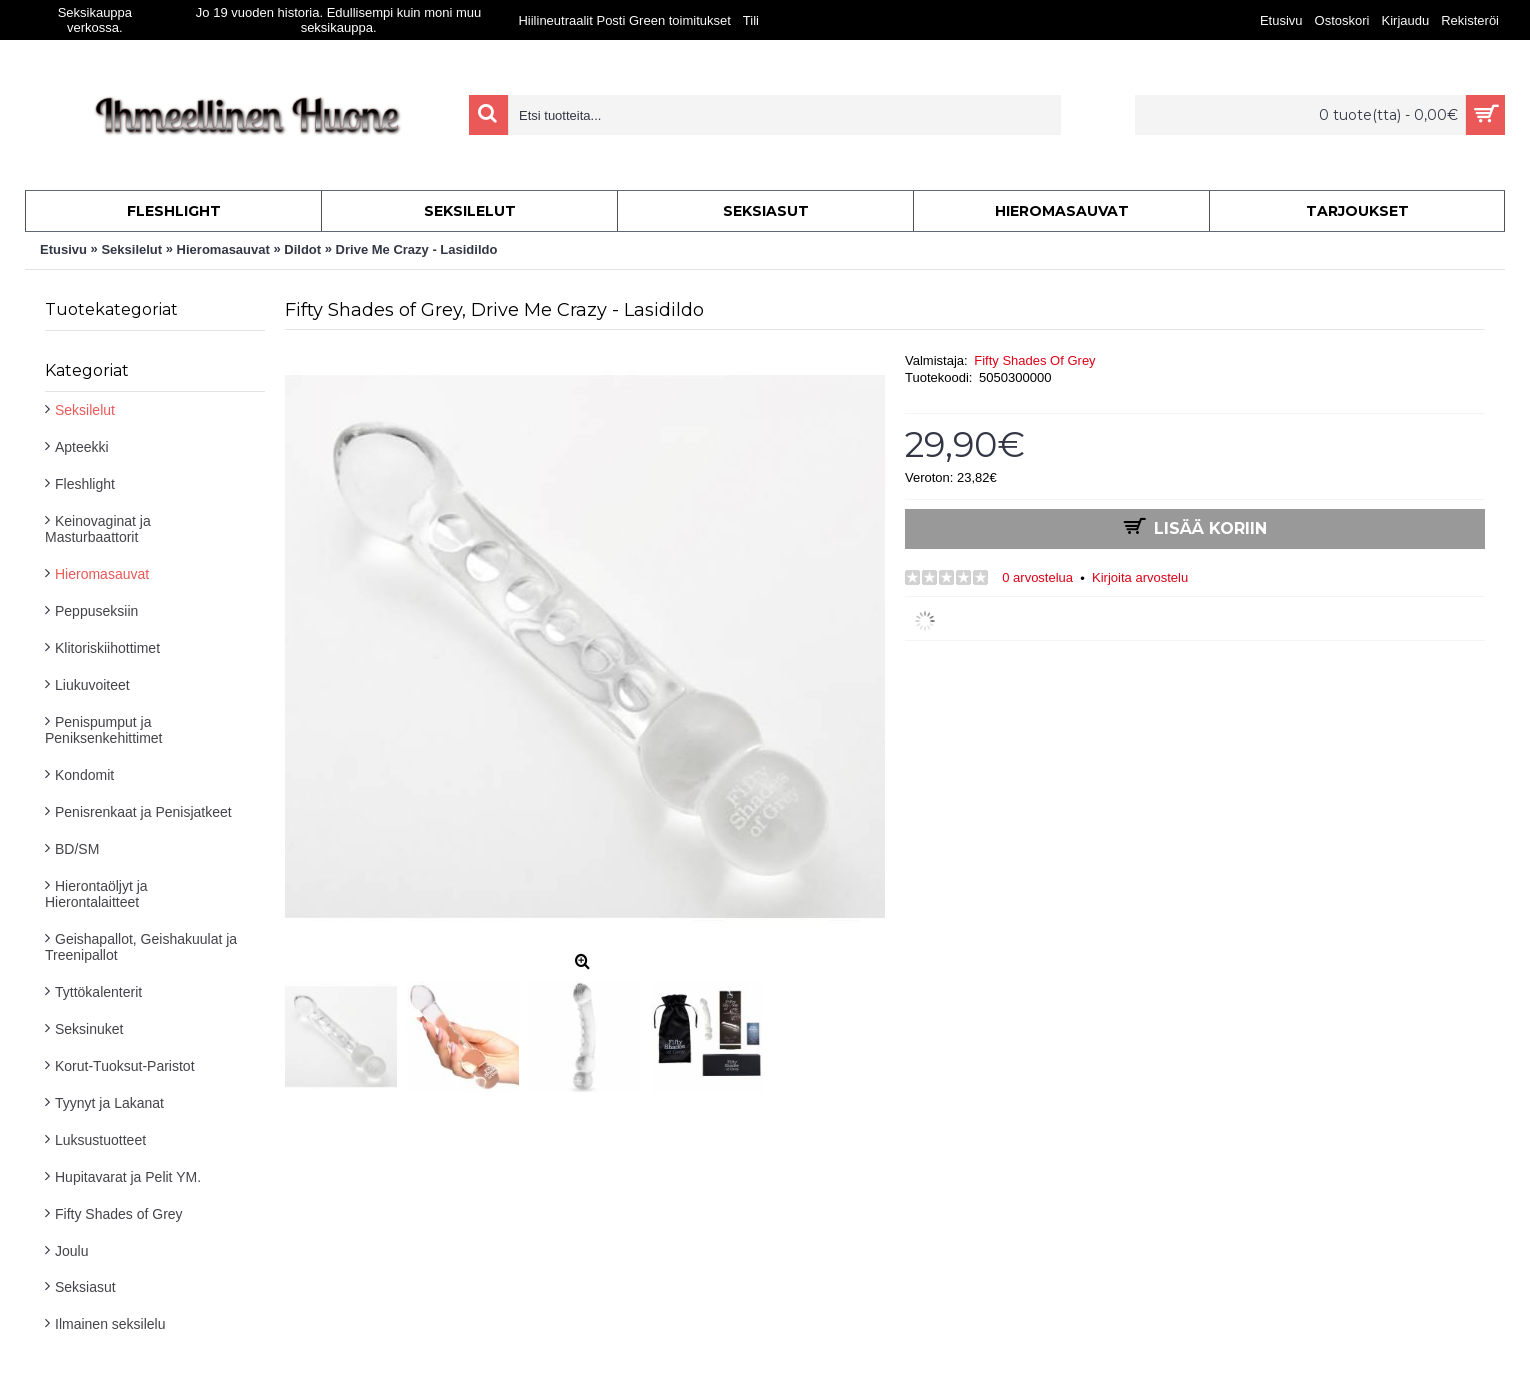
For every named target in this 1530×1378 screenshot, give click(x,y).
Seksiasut (85, 1287)
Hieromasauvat (102, 574)
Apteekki (82, 447)
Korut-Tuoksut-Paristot (125, 1066)
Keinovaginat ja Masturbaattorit (98, 529)
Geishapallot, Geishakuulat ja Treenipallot (141, 947)
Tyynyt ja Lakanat (109, 1103)
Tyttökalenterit (98, 992)
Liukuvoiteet (92, 685)
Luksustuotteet (100, 1140)
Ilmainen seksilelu (110, 1324)
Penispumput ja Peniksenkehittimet (104, 730)
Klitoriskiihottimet (107, 648)
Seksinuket (89, 1029)
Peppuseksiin (96, 611)
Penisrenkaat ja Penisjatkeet (143, 812)
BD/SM (77, 849)
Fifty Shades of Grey (119, 1214)
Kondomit (84, 775)
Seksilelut (85, 410)
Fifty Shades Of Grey (1034, 360)
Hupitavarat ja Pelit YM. (128, 1177)
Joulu (71, 1251)
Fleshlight (85, 484)
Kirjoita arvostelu (1140, 577)
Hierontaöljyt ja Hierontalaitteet (96, 894)
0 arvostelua (1037, 577)
